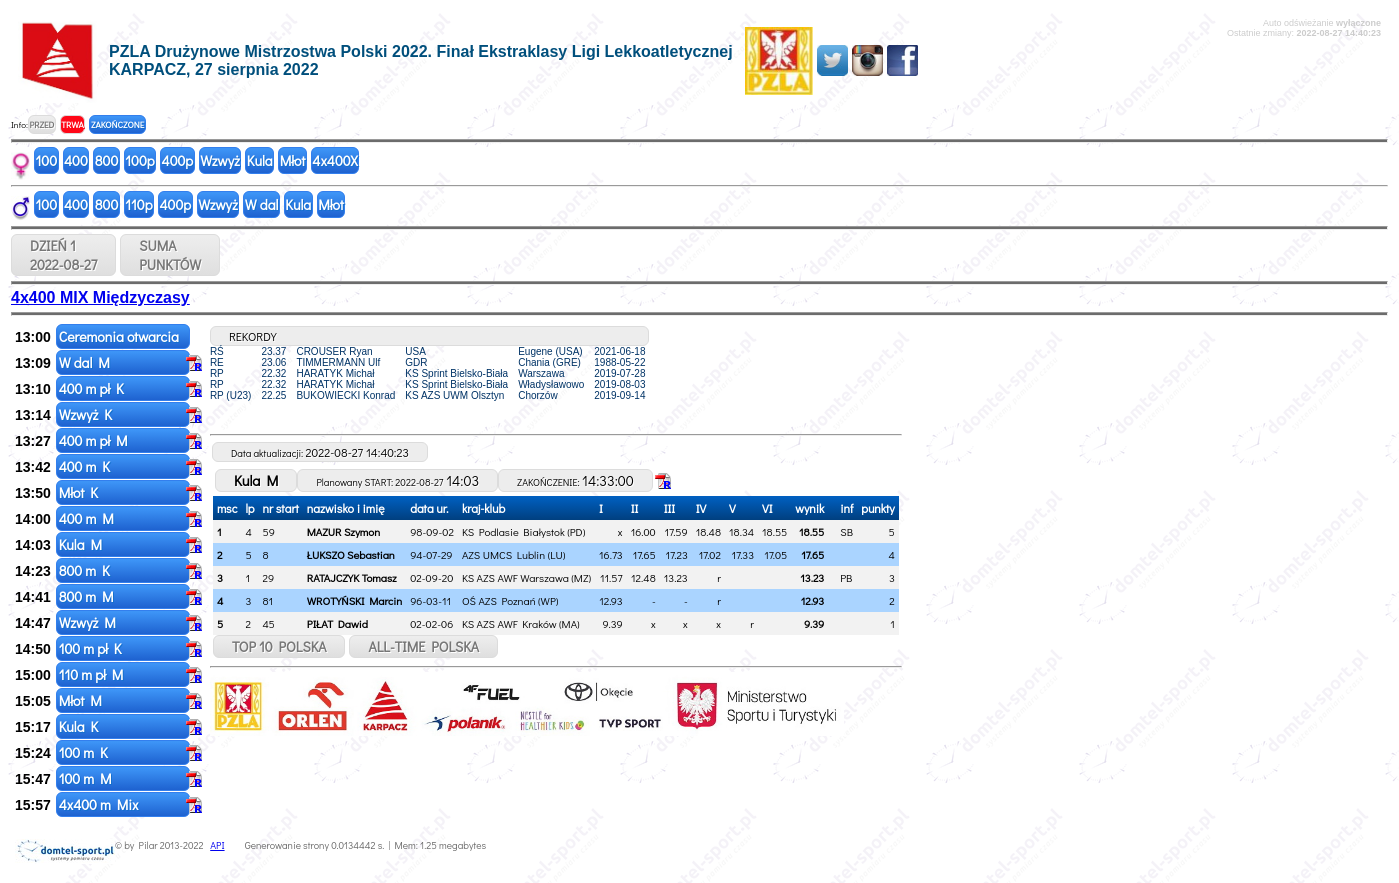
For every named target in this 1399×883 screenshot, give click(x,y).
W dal (262, 204)
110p (138, 204)
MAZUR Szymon (343, 531)
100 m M (87, 778)
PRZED (41, 124)
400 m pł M (95, 440)
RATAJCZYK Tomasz (352, 577)
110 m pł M (93, 674)
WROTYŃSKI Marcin (354, 600)
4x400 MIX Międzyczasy (100, 297)
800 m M (88, 596)
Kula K (80, 726)
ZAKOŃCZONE (117, 124)
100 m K (85, 752)
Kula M (82, 544)
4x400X (334, 160)
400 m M (88, 518)
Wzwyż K (87, 414)
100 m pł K (92, 648)
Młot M (82, 700)
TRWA (72, 124)
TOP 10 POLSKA (279, 646)
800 (106, 160)
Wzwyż (220, 160)
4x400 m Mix (100, 804)
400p (178, 160)
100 (47, 160)
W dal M (86, 362)
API (217, 845)
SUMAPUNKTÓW (170, 255)
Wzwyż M (89, 622)
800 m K (86, 570)
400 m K (86, 466)
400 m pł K (93, 388)
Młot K (80, 492)
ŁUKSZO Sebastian (351, 554)
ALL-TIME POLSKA (423, 646)
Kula (260, 160)
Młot (293, 160)
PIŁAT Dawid (337, 623)
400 (76, 160)
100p (139, 160)
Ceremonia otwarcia (120, 336)
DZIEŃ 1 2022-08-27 (63, 255)
